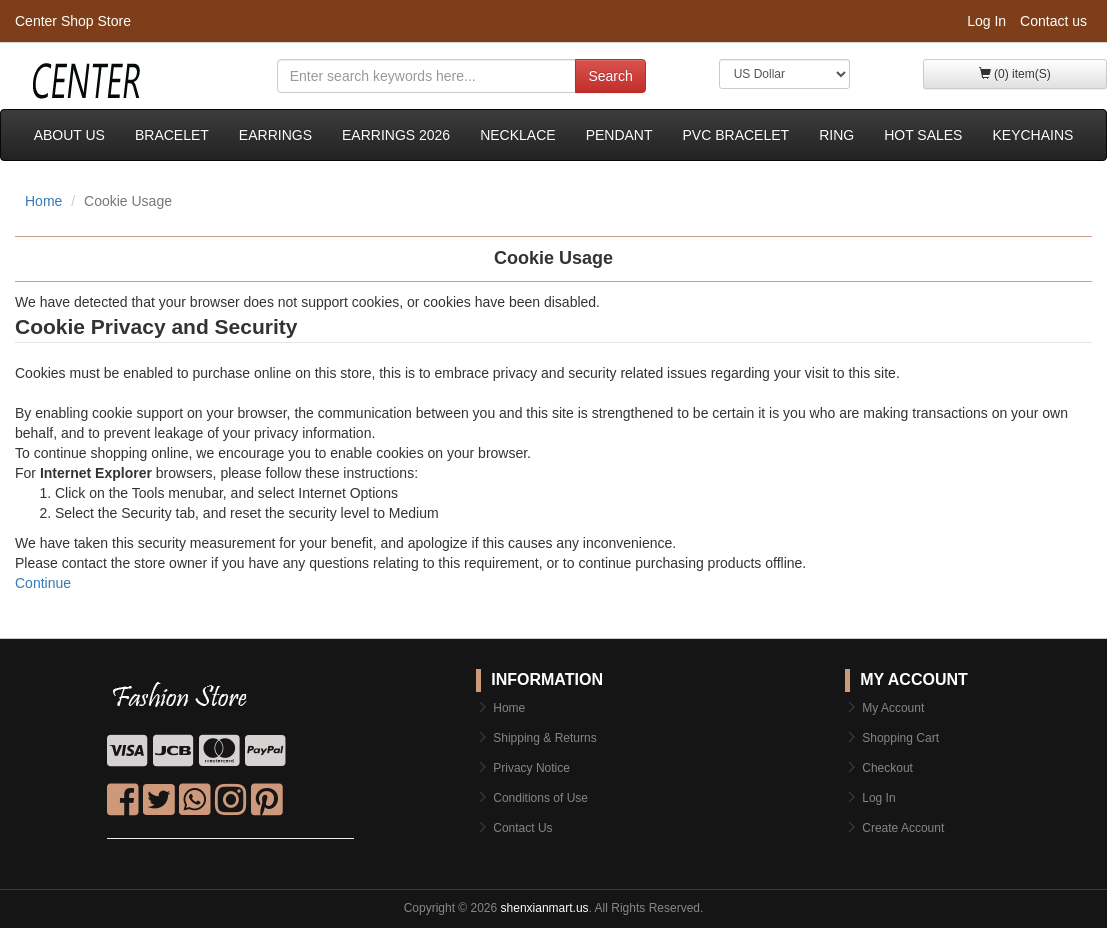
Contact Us (522, 828)
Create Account (903, 828)
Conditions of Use (540, 798)
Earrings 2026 (396, 135)
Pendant (619, 135)
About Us (69, 135)
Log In (986, 21)
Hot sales (923, 135)
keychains (1032, 135)
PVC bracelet (736, 135)
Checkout (887, 768)
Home (43, 201)
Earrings (275, 135)
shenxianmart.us (545, 908)
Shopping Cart (900, 738)
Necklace (517, 135)
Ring (836, 135)
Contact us (1053, 21)
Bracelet (172, 135)
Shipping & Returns (544, 738)
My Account (893, 708)
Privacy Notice (531, 768)
